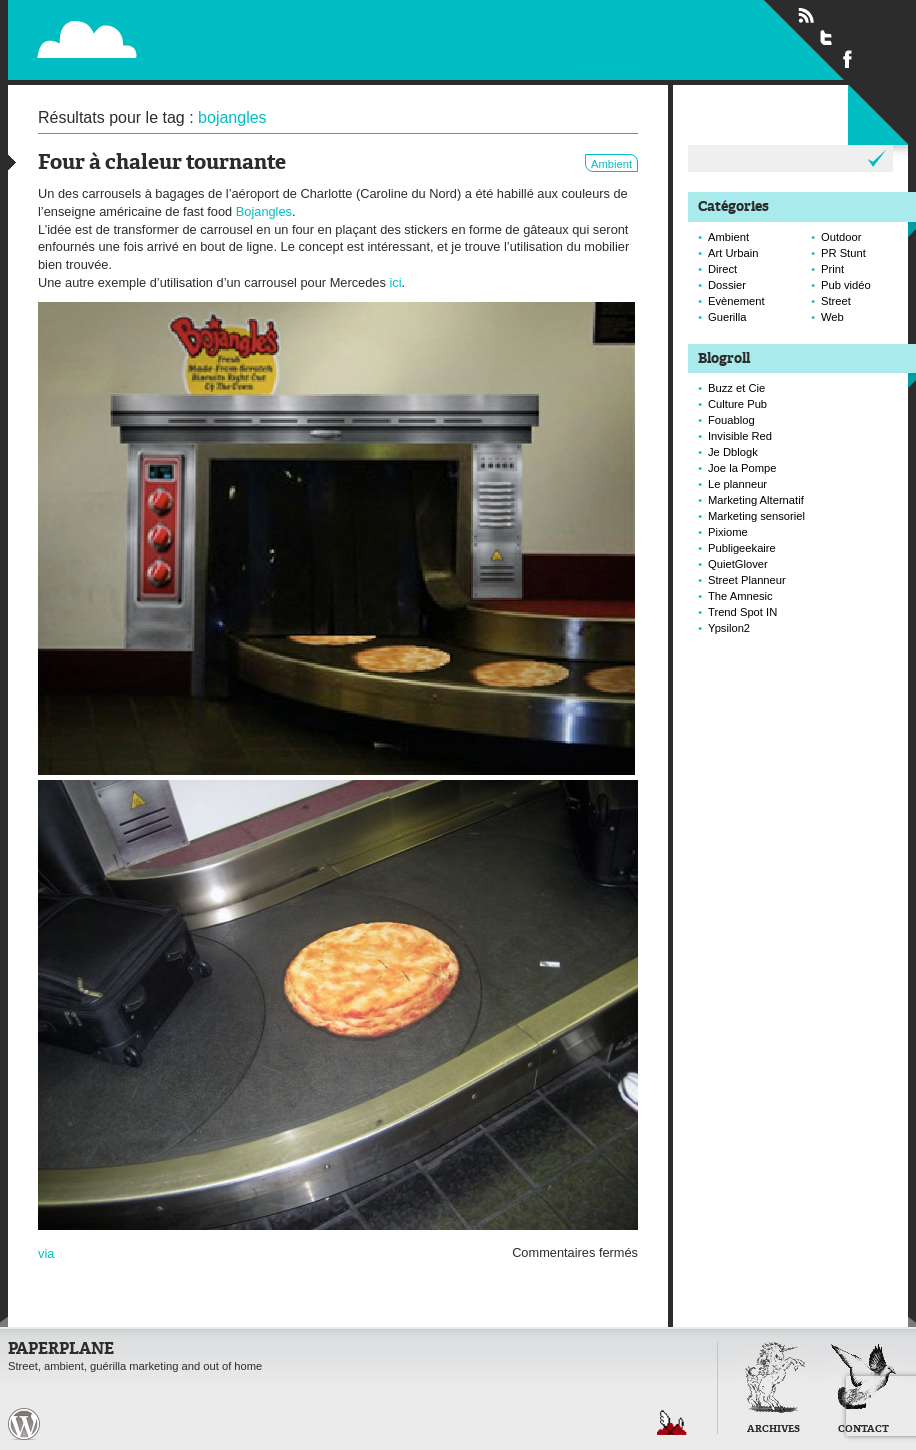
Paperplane (209, 28)
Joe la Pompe (742, 468)
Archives (773, 1429)
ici (395, 282)
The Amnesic (740, 596)
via (46, 1253)
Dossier (727, 285)
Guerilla (727, 317)
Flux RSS (806, 16)
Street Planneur (747, 580)
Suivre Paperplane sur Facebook (848, 58)
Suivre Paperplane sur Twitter (827, 37)
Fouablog (731, 420)
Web (832, 317)
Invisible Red (740, 436)
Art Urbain (733, 253)
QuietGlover (738, 564)
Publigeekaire (742, 548)
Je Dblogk (733, 452)
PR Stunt (843, 253)
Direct (722, 269)
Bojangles (264, 211)
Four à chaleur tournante (162, 163)
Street (836, 301)
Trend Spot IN (742, 612)
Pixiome (728, 532)
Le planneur (737, 484)
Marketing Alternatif (756, 500)
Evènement (736, 301)
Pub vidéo (846, 285)
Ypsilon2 (729, 628)
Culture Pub (737, 404)
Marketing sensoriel (756, 516)
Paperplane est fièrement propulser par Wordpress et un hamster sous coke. (24, 1424)
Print (832, 269)
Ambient (611, 164)
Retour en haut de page (672, 1422)
